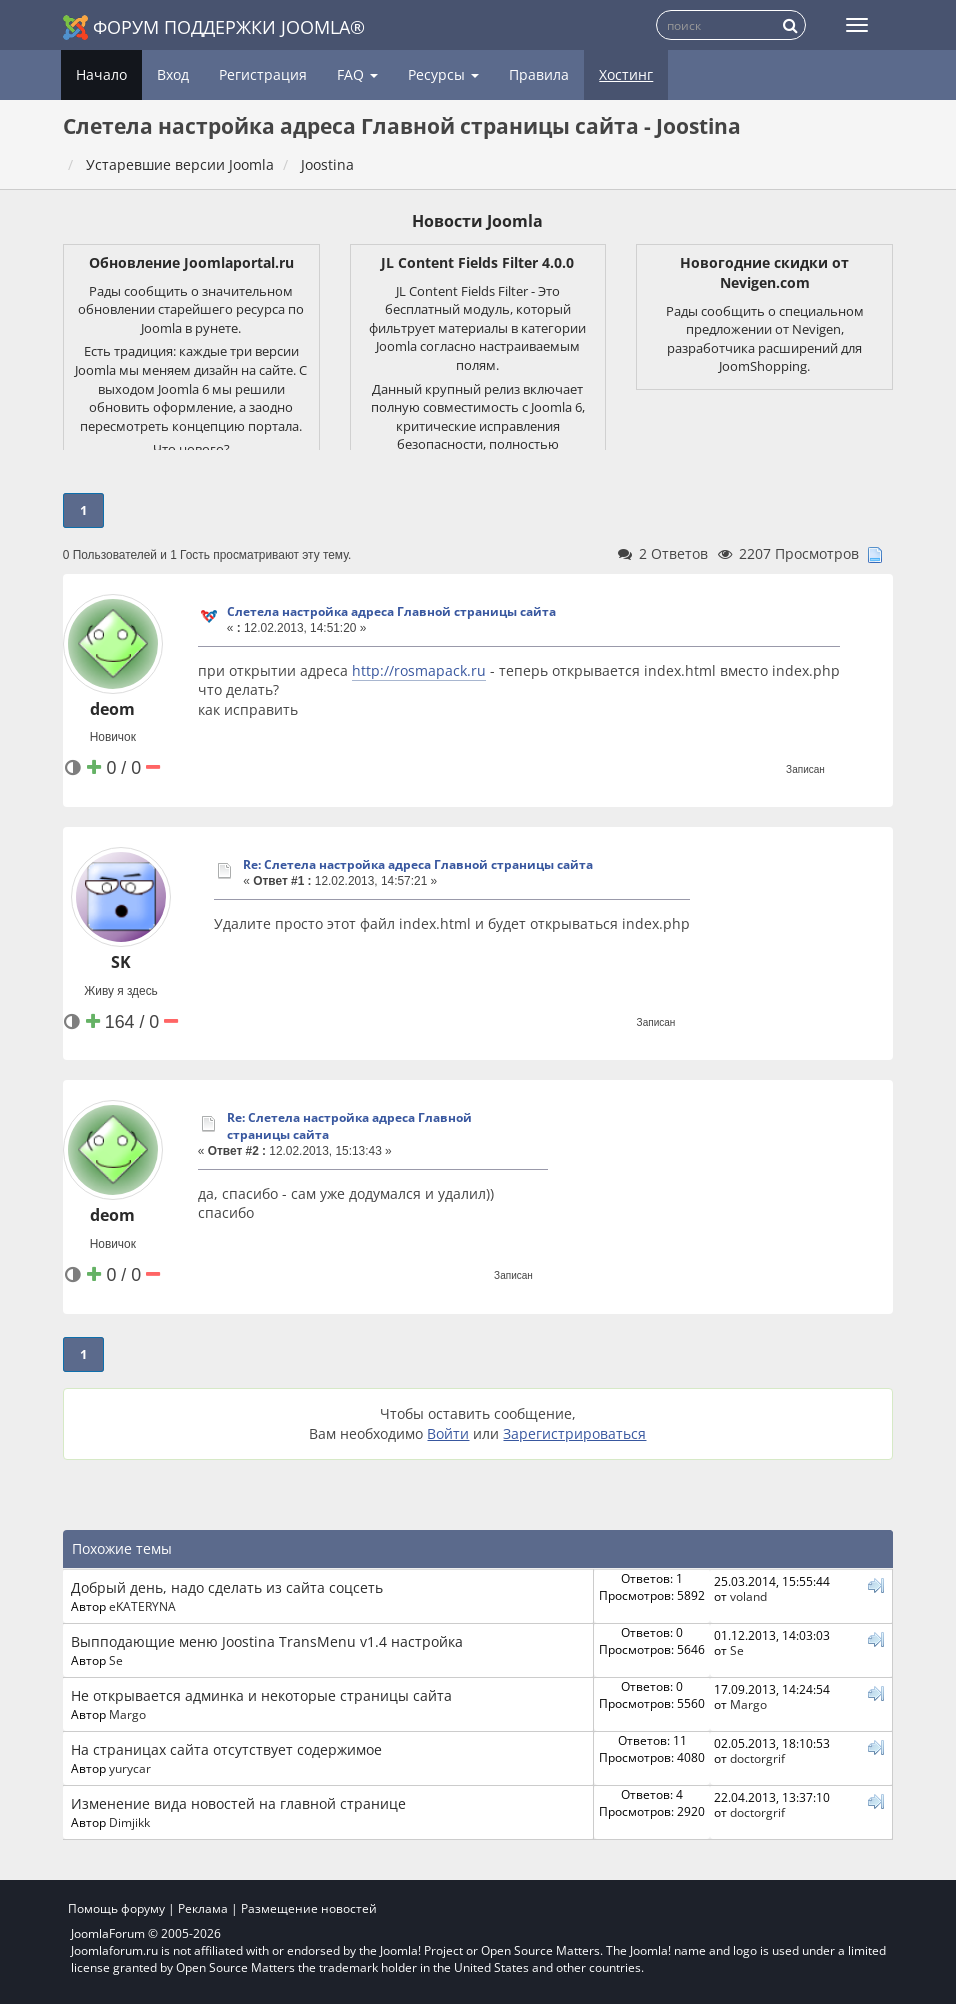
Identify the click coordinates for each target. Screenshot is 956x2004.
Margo (127, 1714)
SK (121, 962)
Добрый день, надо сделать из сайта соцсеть (227, 1587)
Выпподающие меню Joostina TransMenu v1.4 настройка (267, 1641)
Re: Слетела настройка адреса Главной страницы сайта (418, 864)
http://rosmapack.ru (419, 670)
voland (748, 1596)
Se (116, 1660)
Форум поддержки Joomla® (214, 27)
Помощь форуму (116, 1908)
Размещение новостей (309, 1908)
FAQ (357, 74)
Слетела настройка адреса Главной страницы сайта (391, 611)
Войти (448, 1433)
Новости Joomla (477, 221)
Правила (539, 74)
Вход (173, 74)
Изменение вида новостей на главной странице (238, 1803)
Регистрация (263, 74)
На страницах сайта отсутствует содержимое (226, 1749)
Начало (101, 74)
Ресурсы (443, 74)
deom (112, 709)
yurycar (130, 1768)
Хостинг (626, 74)
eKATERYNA (142, 1606)
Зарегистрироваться (574, 1433)
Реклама (203, 1908)
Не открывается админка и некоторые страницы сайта (261, 1695)
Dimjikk (129, 1822)
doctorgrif (757, 1758)
